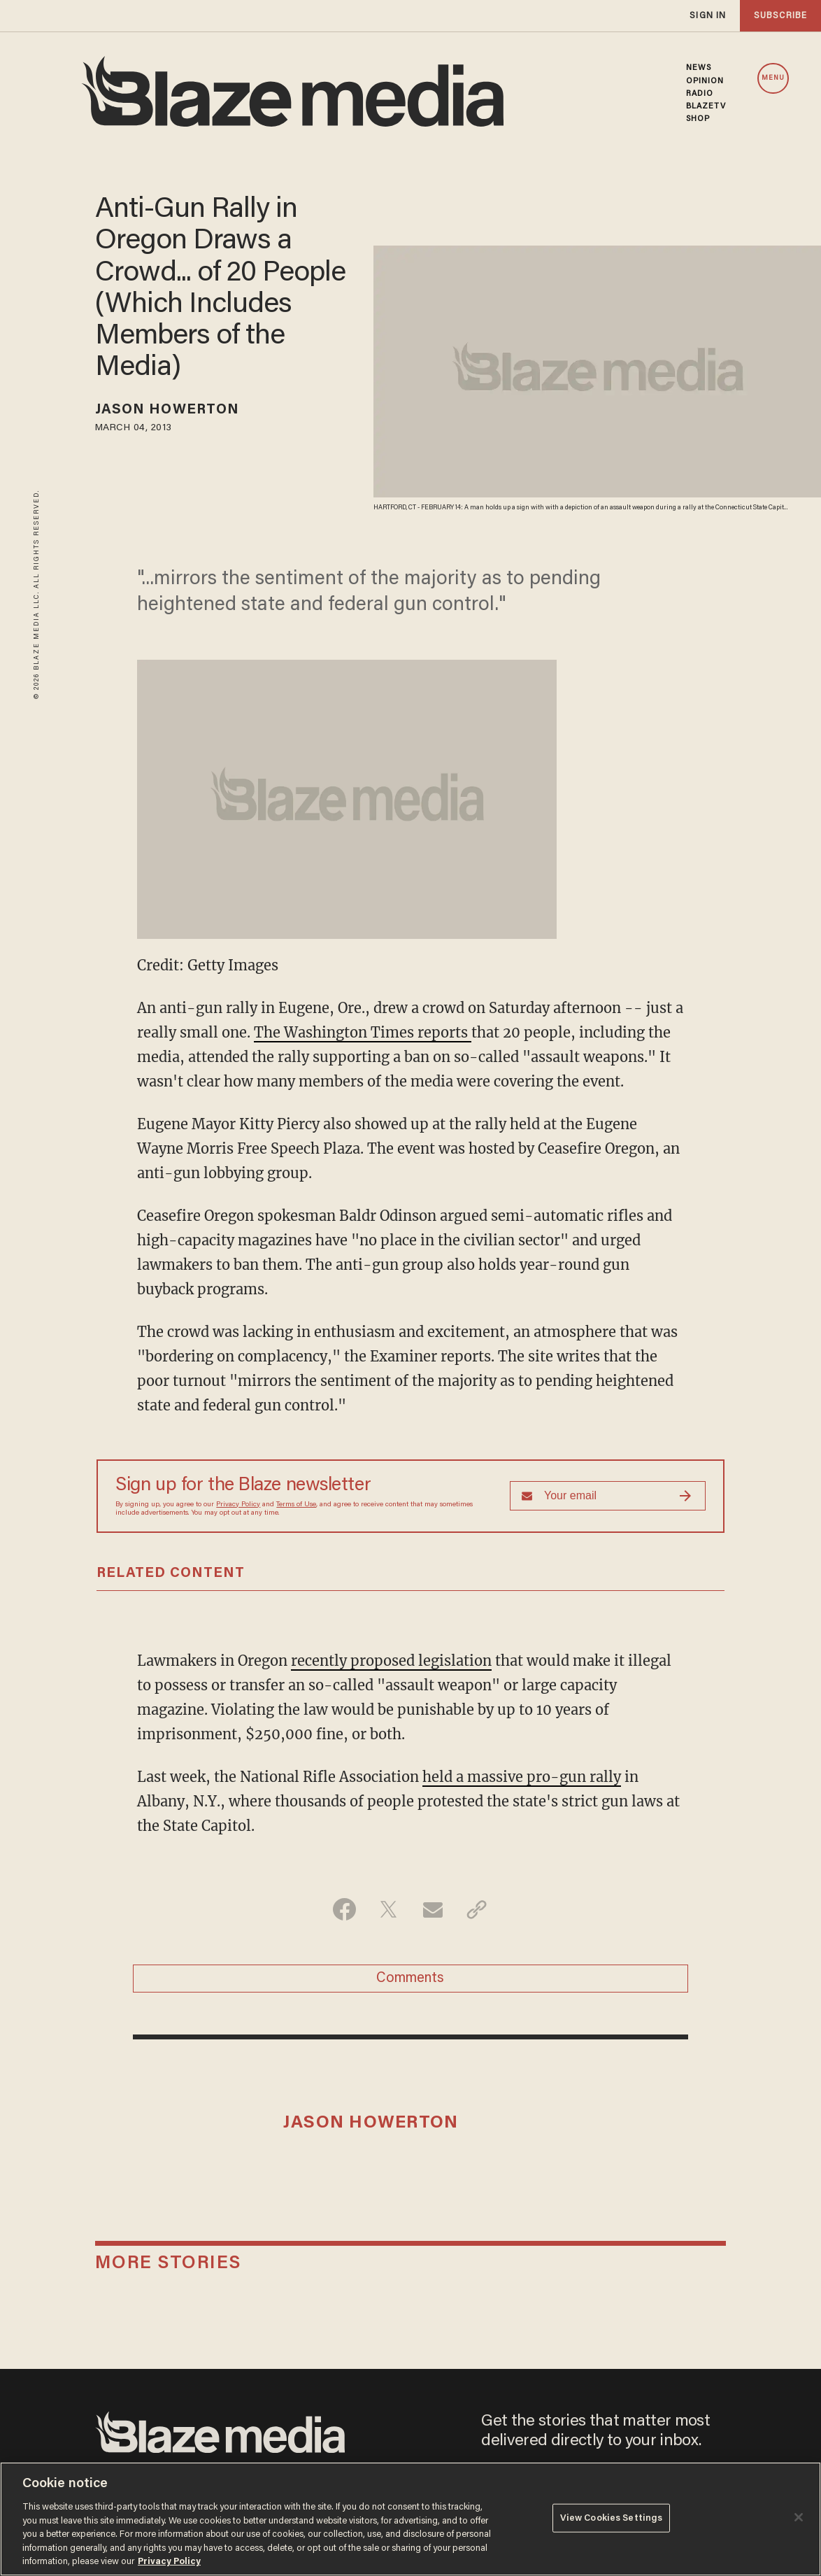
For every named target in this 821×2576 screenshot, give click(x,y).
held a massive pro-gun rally (521, 1776)
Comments (410, 1979)
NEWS (698, 68)
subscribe (780, 15)
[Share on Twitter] (388, 1909)
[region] (410, 2519)
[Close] (798, 2517)
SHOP (698, 119)
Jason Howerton (167, 410)
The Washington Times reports (362, 1032)
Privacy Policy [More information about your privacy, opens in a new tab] (169, 2561)
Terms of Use (296, 1504)
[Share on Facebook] (344, 1909)
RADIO (700, 94)
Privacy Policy (238, 1504)
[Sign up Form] (608, 1495)
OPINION (705, 81)
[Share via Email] (432, 1909)
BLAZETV (706, 106)
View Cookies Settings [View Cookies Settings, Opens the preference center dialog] (611, 2517)
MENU (773, 78)
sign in (708, 15)
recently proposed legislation (391, 1660)
